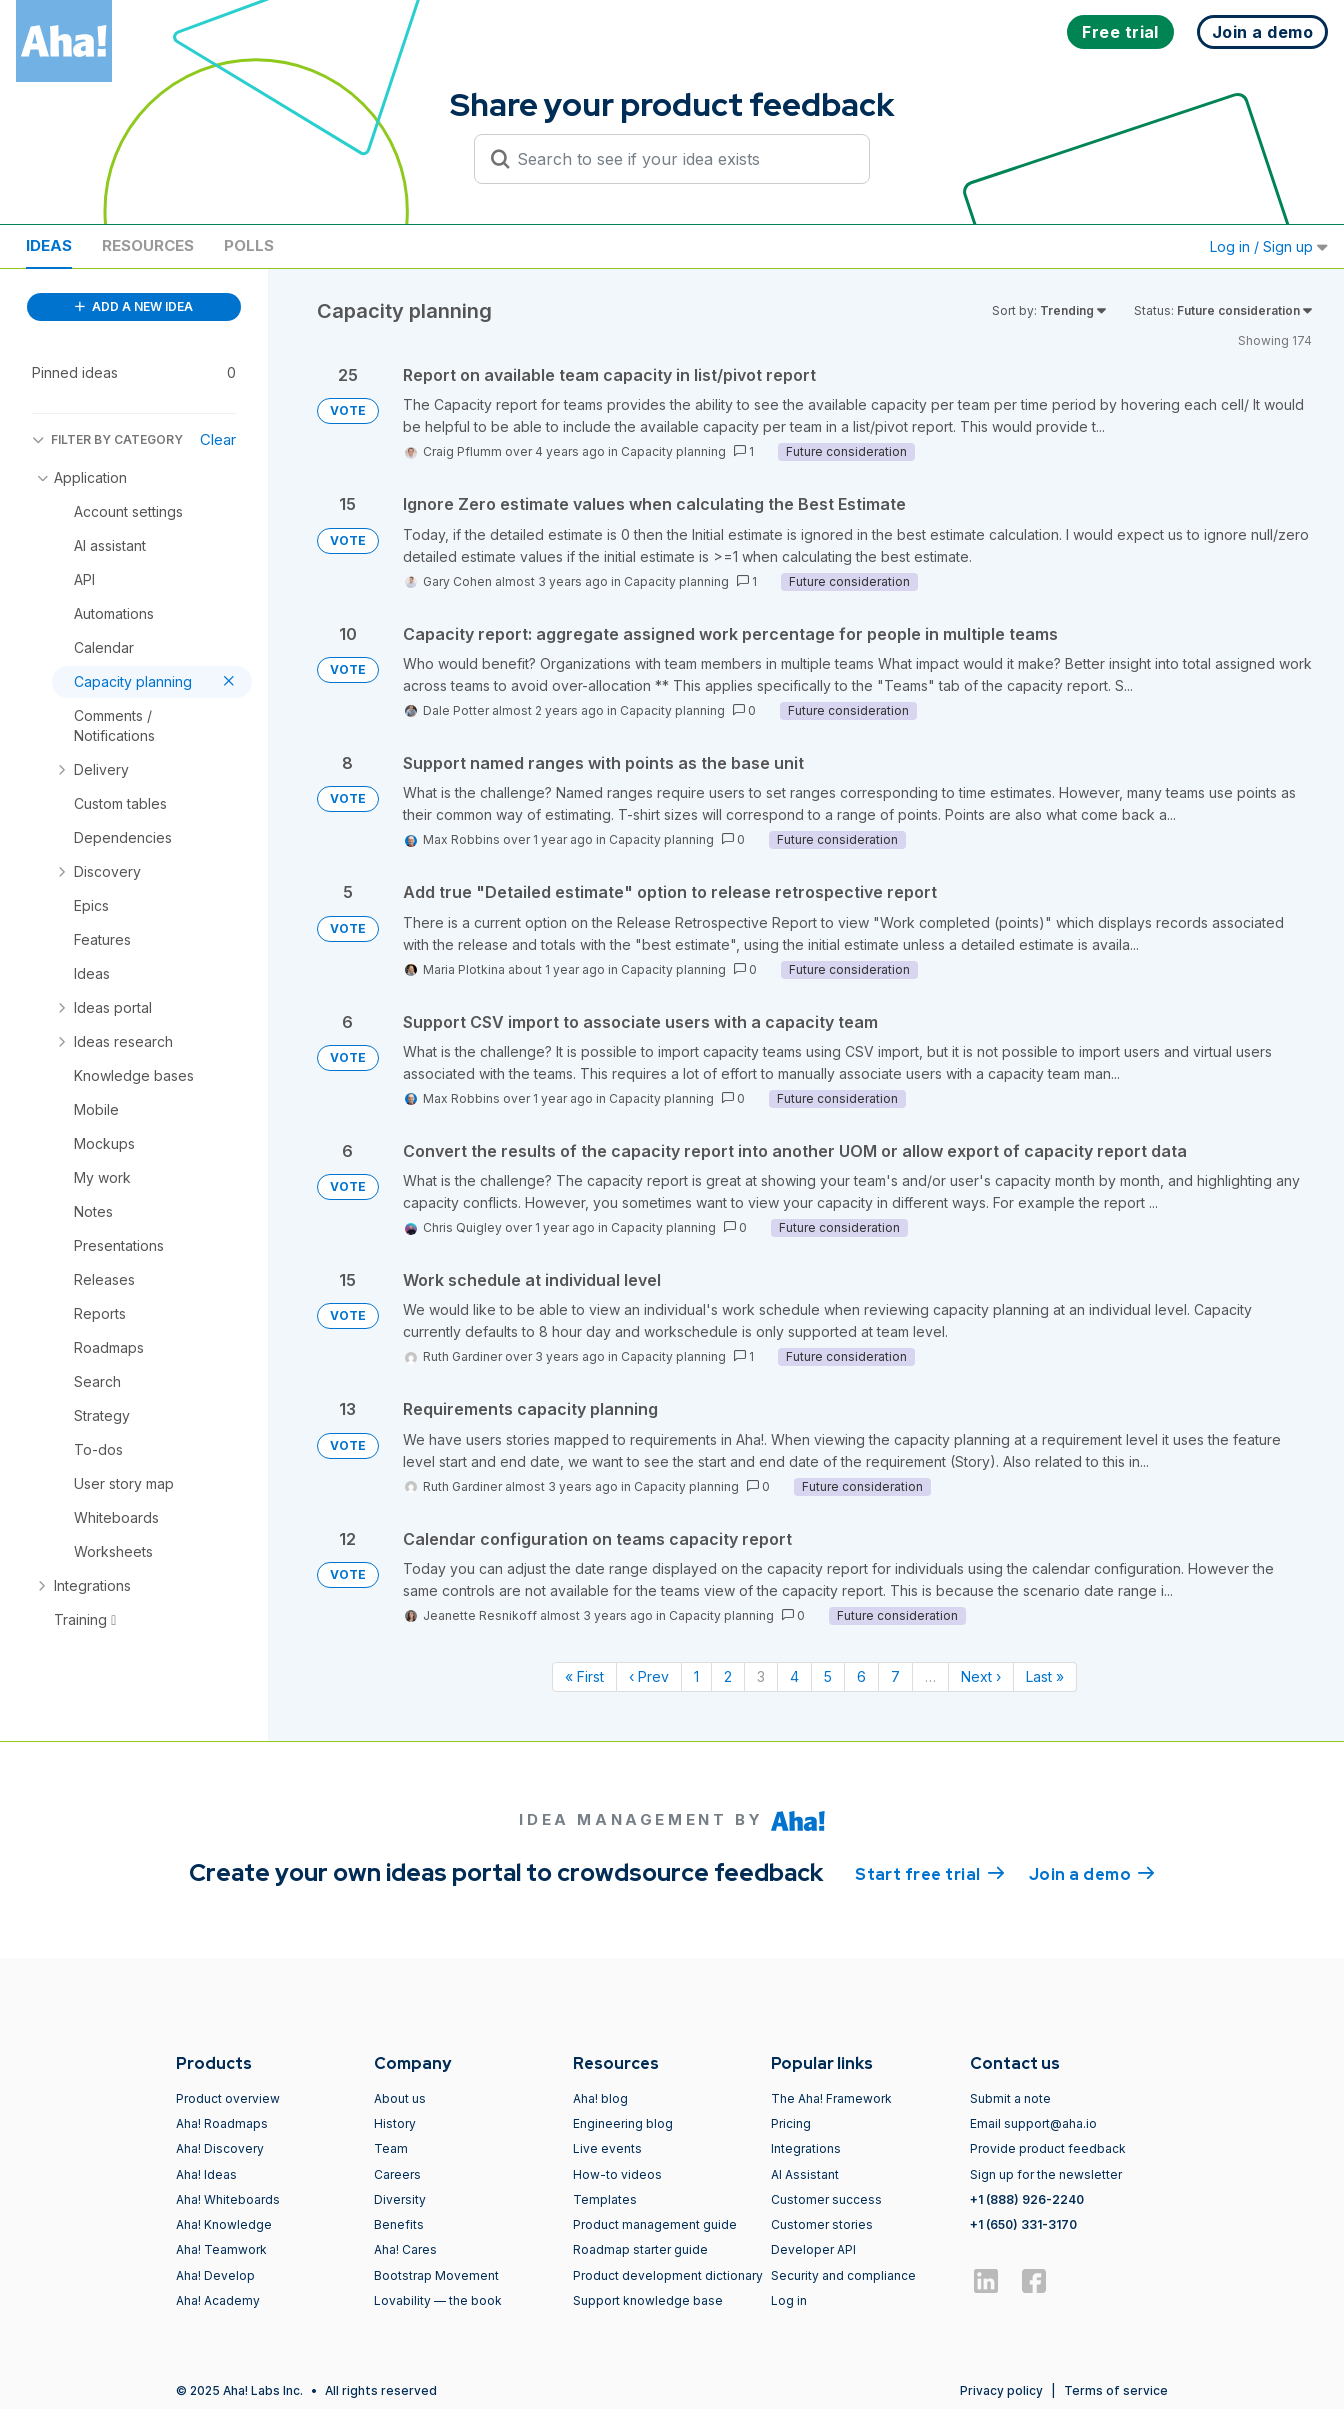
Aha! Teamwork (221, 2249)
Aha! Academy (218, 2300)
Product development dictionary (668, 2275)
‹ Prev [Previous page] (649, 1676)
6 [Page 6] (861, 1676)
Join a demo (1092, 1873)
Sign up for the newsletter (1046, 2174)
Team (391, 2148)
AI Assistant (805, 2174)
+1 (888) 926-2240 (1027, 2199)
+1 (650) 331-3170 (1023, 2224)
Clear (218, 439)
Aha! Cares (405, 2249)
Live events (607, 2148)
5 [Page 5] (828, 1676)
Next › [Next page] (981, 1676)
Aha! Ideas (206, 2174)
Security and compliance (843, 2275)
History (395, 2123)
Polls (249, 245)
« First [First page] (584, 1676)
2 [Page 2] (728, 1676)
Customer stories (822, 2224)
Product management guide (655, 2224)
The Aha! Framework (831, 2098)
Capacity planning (673, 451)
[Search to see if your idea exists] (681, 159)
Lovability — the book (438, 2300)
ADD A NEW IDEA (134, 306)
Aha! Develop (215, 2275)
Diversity (400, 2199)
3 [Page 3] (761, 1676)
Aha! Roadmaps (222, 2123)
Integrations (806, 2148)
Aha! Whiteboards (228, 2199)
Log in (789, 2300)
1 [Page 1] (696, 1676)
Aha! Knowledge (224, 2224)
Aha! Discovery (220, 2148)
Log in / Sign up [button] (1269, 246)
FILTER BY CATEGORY (107, 439)
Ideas (49, 245)
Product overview (228, 2098)
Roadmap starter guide (640, 2249)
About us (400, 2098)
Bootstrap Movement (436, 2275)
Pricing (791, 2123)
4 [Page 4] (794, 1676)
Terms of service (1116, 2390)
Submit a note (1010, 2098)
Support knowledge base (648, 2300)
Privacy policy (1001, 2390)
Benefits (399, 2224)
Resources (148, 245)
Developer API (813, 2249)
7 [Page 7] (895, 1676)
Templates (605, 2199)
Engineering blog (623, 2123)
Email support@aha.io (1033, 2123)
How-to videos (617, 2174)
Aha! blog (600, 2098)
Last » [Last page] (1045, 1676)
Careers (397, 2174)
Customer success (826, 2199)
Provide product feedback (1048, 2148)
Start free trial (930, 1873)
